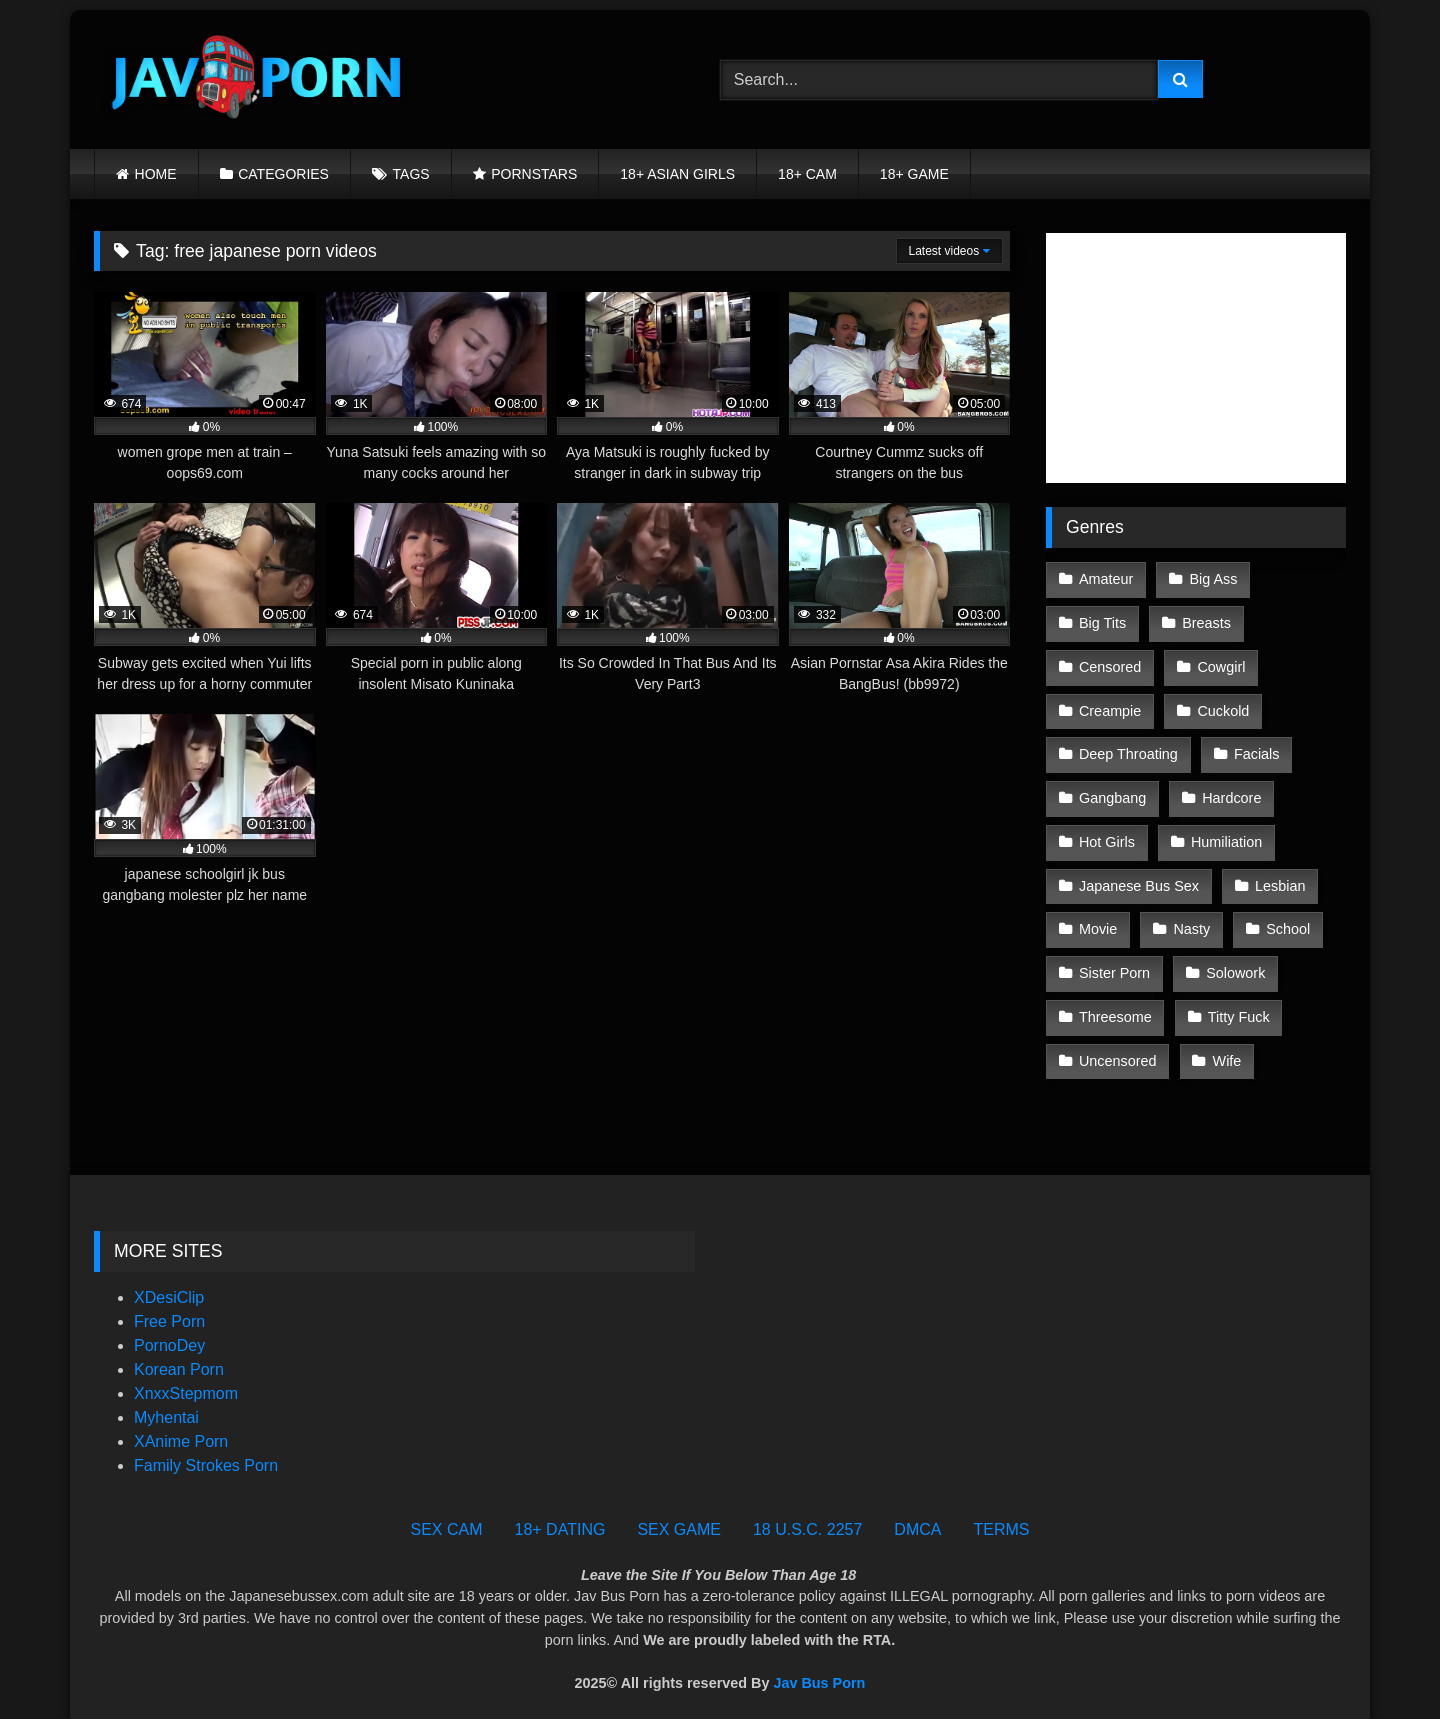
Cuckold (1222, 706)
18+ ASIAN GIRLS (677, 174)
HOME (156, 174)
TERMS (1001, 1512)
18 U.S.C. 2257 (807, 1512)
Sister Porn (1114, 960)
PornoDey (169, 1328)
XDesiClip (169, 1280)
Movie (1098, 917)
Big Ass (1212, 579)
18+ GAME (914, 174)
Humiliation (1225, 833)
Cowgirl (1220, 664)
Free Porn (169, 1304)
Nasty (1190, 917)
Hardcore (1230, 790)
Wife (1226, 1044)
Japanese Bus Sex (1139, 875)
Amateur (1106, 579)
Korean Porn (179, 1352)
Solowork (1234, 960)
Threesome (1115, 1002)
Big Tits (1102, 621)
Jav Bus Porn (819, 1665)
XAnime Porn (181, 1424)
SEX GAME (679, 1512)
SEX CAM (447, 1512)
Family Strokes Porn (206, 1448)
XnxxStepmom (186, 1376)
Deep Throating (1128, 748)
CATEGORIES (283, 174)
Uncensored (1118, 1044)
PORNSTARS (534, 174)
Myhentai (166, 1400)
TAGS (411, 174)
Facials (1256, 748)
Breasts (1205, 621)
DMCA (917, 1512)
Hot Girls (1107, 833)
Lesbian (1279, 875)
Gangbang (1112, 790)
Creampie (1110, 706)
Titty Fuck (1238, 1002)
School (1286, 917)
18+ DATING (560, 1512)
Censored (1110, 664)
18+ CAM (807, 174)
